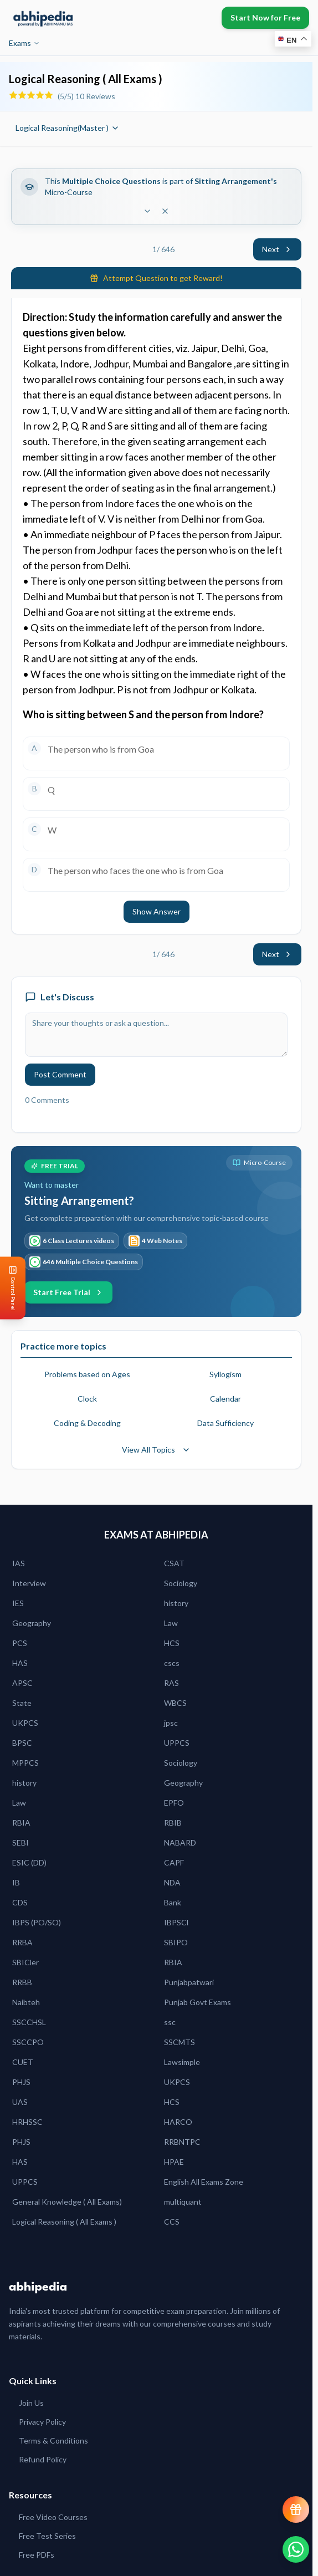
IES (18, 1603)
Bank (172, 1902)
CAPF (174, 1862)
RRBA (22, 1942)
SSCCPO (28, 2042)
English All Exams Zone (203, 2181)
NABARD (180, 1842)
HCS (171, 1643)
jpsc (171, 1722)
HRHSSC (27, 2122)
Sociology (180, 1583)
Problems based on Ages (87, 1374)
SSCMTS (179, 2042)
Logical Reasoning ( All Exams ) (64, 2221)
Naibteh (26, 2002)
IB (16, 1882)
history (176, 1603)
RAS (171, 1683)
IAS (18, 1563)
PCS (19, 1643)
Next (277, 249)
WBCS (175, 1703)
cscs (171, 1663)
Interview (29, 1583)
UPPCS (176, 1742)
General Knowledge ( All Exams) (67, 2201)
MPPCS (25, 1762)
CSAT (174, 1563)
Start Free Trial (68, 1292)
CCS (171, 2221)
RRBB (22, 1982)
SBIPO (176, 1942)
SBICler (25, 1962)
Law (171, 1623)
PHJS (21, 2082)
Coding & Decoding (87, 1423)
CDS (20, 1902)
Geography (31, 1623)
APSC (22, 1683)
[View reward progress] (296, 2509)
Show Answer (156, 911)
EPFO (174, 1802)
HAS (20, 1663)
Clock (87, 1398)
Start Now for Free (265, 17)
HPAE (174, 2161)
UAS (20, 2102)
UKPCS (25, 1722)
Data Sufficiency (225, 1423)
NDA (172, 1882)
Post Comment (60, 1074)
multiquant (183, 2201)
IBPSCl (176, 1922)
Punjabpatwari (189, 1982)
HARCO (178, 2122)
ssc (170, 2022)
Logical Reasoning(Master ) (68, 127)
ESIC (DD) (29, 1862)
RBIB (173, 1822)
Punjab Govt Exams (197, 2002)
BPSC (22, 1742)
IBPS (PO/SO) (36, 1922)
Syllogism (225, 1374)
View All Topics (156, 1449)
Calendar (225, 1398)
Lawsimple (182, 2062)
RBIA (21, 1822)
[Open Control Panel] (9, 1288)
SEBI (20, 1842)
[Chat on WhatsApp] (296, 2549)
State (22, 1703)
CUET (22, 2062)
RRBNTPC (182, 2141)
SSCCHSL (29, 2022)
